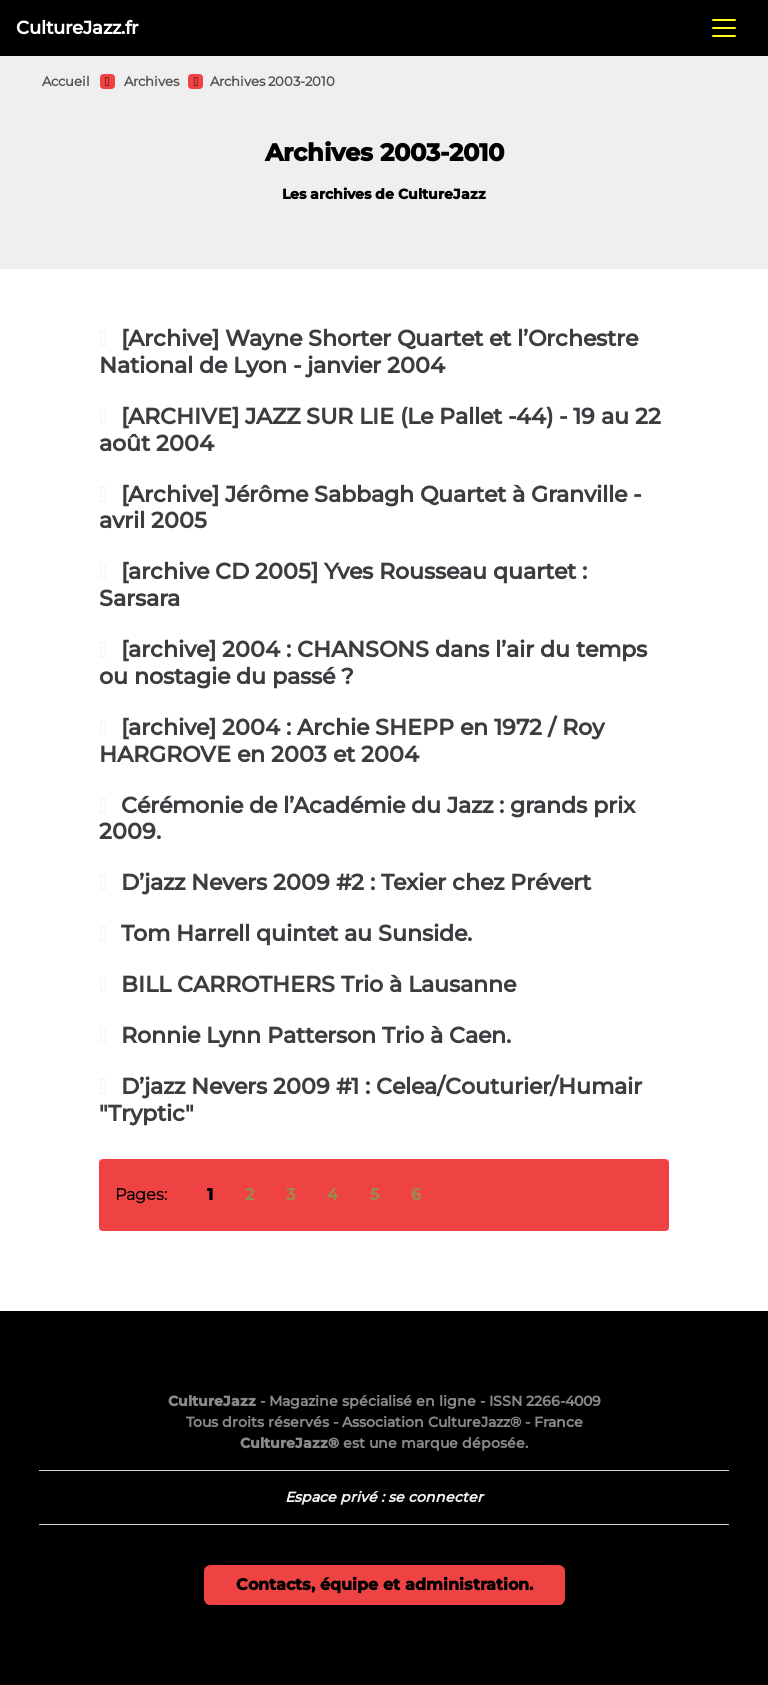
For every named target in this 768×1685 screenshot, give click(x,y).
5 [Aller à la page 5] (374, 1194)
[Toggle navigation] (724, 28)
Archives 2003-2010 (272, 81)
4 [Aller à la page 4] (332, 1194)
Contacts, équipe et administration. (384, 1584)
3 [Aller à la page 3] (290, 1194)
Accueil (66, 81)
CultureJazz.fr (77, 27)
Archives (151, 81)
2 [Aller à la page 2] (249, 1194)
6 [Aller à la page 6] (416, 1194)
